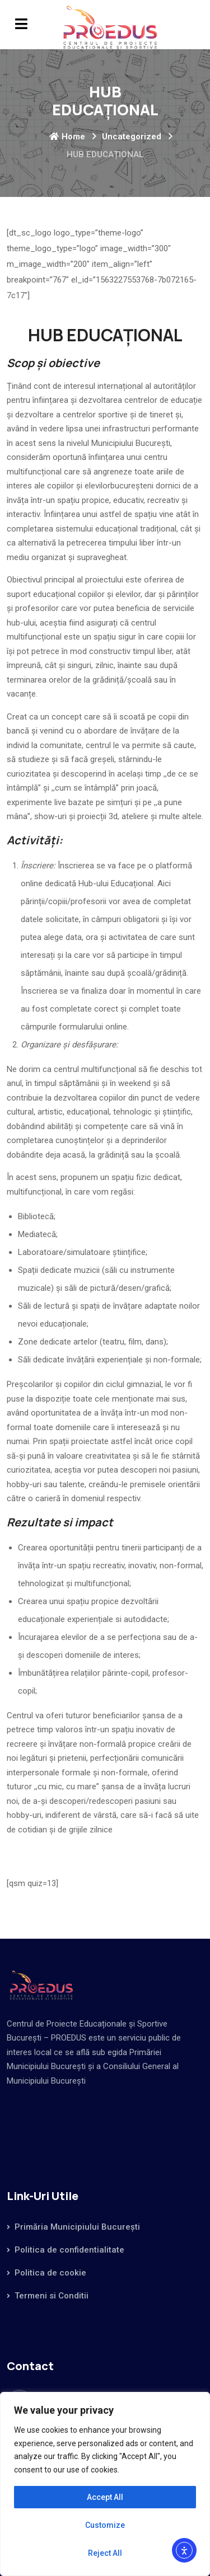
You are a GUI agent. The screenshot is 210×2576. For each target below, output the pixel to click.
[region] (105, 2484)
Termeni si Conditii (51, 2296)
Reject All (105, 2553)
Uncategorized (131, 136)
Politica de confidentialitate (69, 2250)
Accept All (105, 2497)
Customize (105, 2525)
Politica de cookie (50, 2273)
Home (67, 136)
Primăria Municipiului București (77, 2227)
